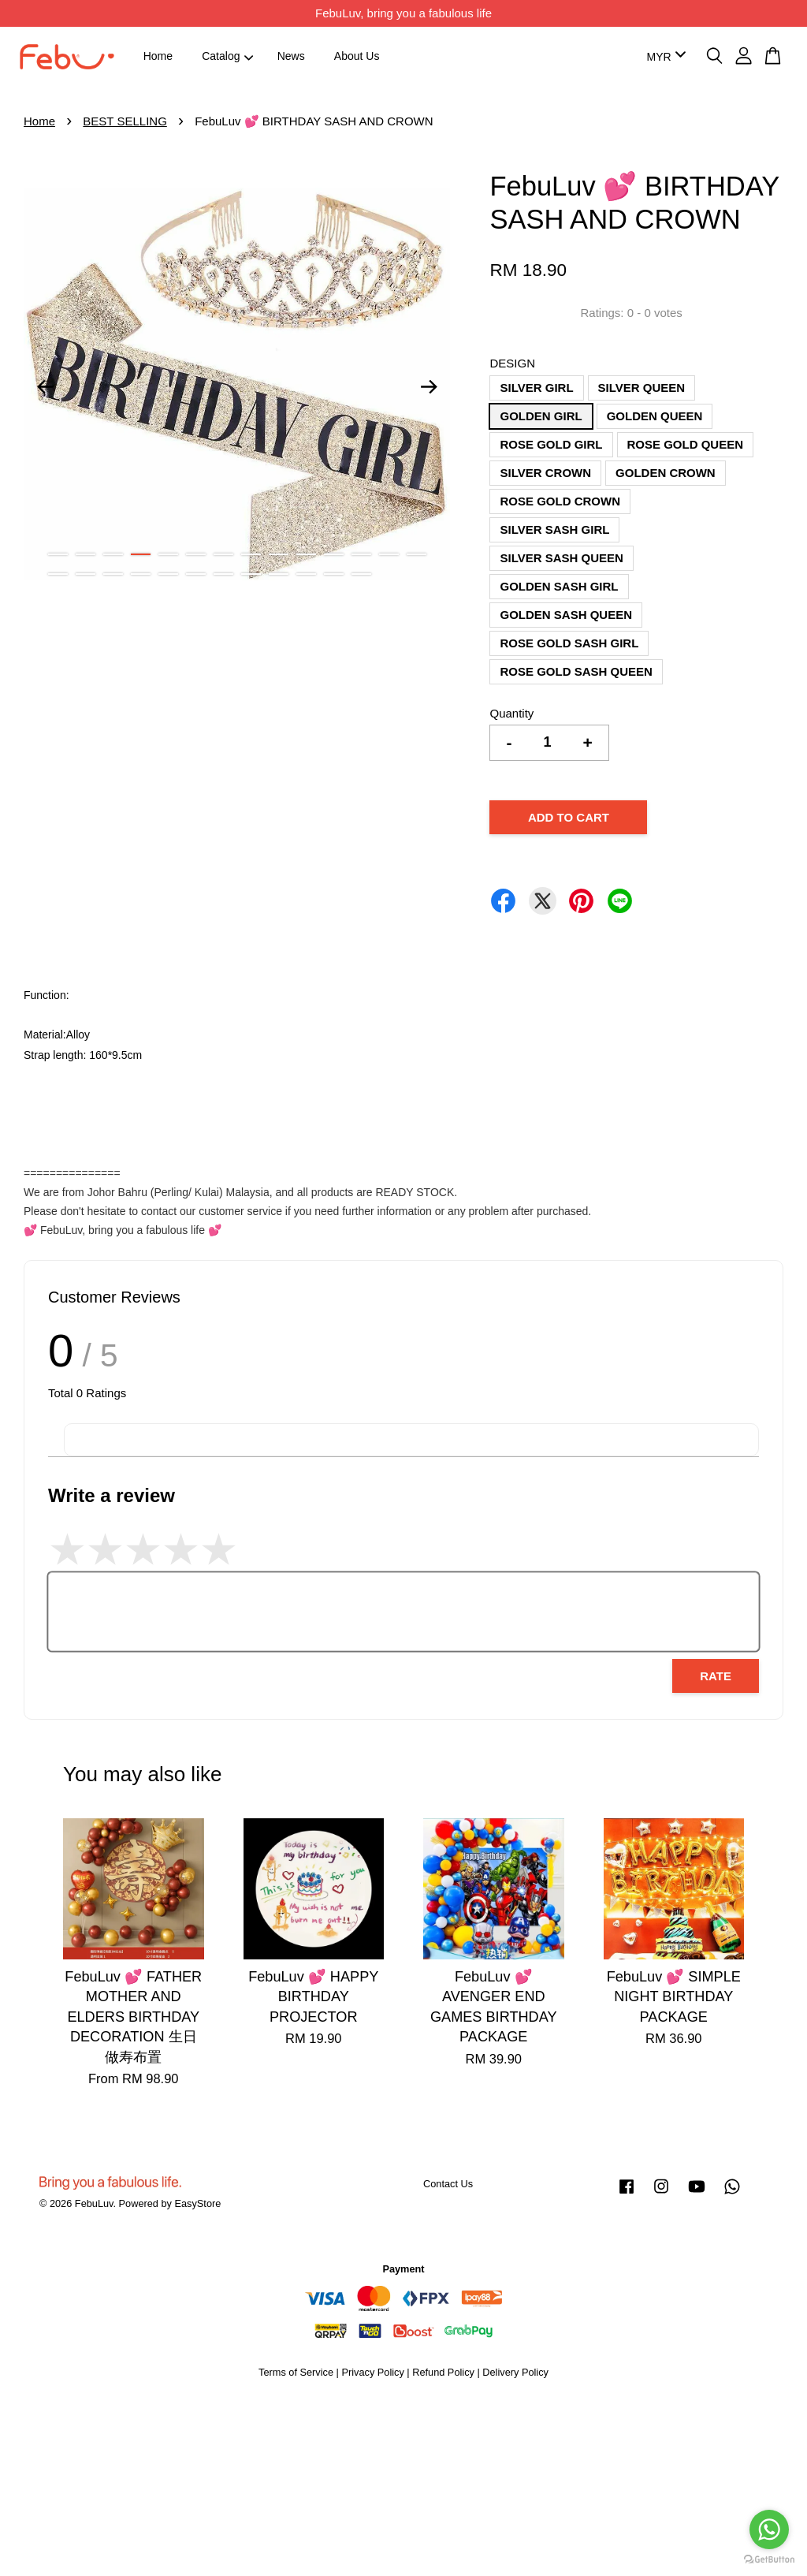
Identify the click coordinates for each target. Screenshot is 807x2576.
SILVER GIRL (536, 387)
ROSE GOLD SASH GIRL (569, 643)
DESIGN (512, 363)
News (291, 56)
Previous (45, 386)
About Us (357, 56)
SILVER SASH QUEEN (561, 558)
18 (141, 574)
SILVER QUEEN (642, 387)
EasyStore (197, 2203)
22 (251, 574)
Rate (715, 1676)
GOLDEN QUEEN (655, 416)
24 (306, 574)
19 (168, 574)
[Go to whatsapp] (769, 2529)
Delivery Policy (515, 2372)
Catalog (227, 56)
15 (58, 574)
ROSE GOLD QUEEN (685, 444)
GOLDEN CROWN (665, 472)
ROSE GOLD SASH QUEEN (576, 671)
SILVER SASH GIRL (554, 529)
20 (196, 574)
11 (334, 554)
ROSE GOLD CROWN (560, 501)
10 (306, 554)
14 (416, 554)
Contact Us (448, 2184)
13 (389, 554)
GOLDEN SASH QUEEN (566, 614)
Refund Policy (443, 2372)
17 (113, 574)
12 (361, 554)
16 (85, 574)
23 (278, 574)
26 (361, 574)
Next (428, 386)
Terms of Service (295, 2372)
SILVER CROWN (545, 472)
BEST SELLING (124, 121)
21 (223, 574)
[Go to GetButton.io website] (769, 2560)
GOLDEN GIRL (541, 416)
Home (158, 56)
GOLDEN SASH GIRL (559, 586)
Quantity (511, 713)
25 (334, 574)
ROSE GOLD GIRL (551, 444)
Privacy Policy (372, 2372)
